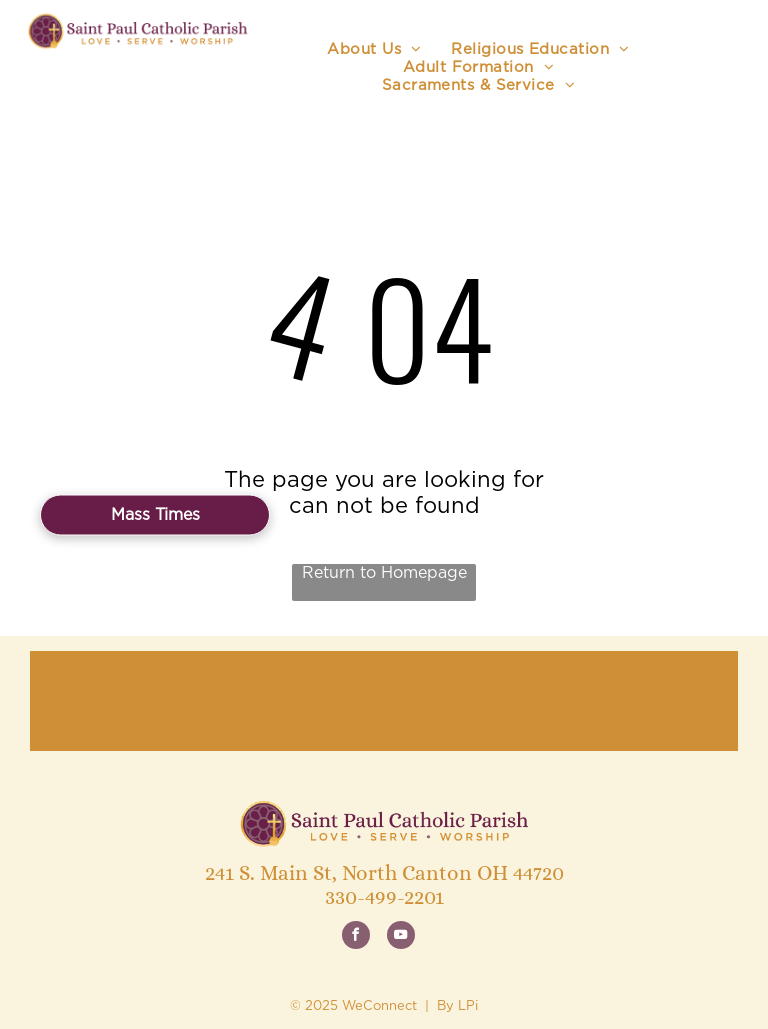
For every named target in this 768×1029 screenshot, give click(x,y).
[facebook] (356, 937)
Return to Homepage (384, 573)
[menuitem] (374, 50)
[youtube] (401, 937)
